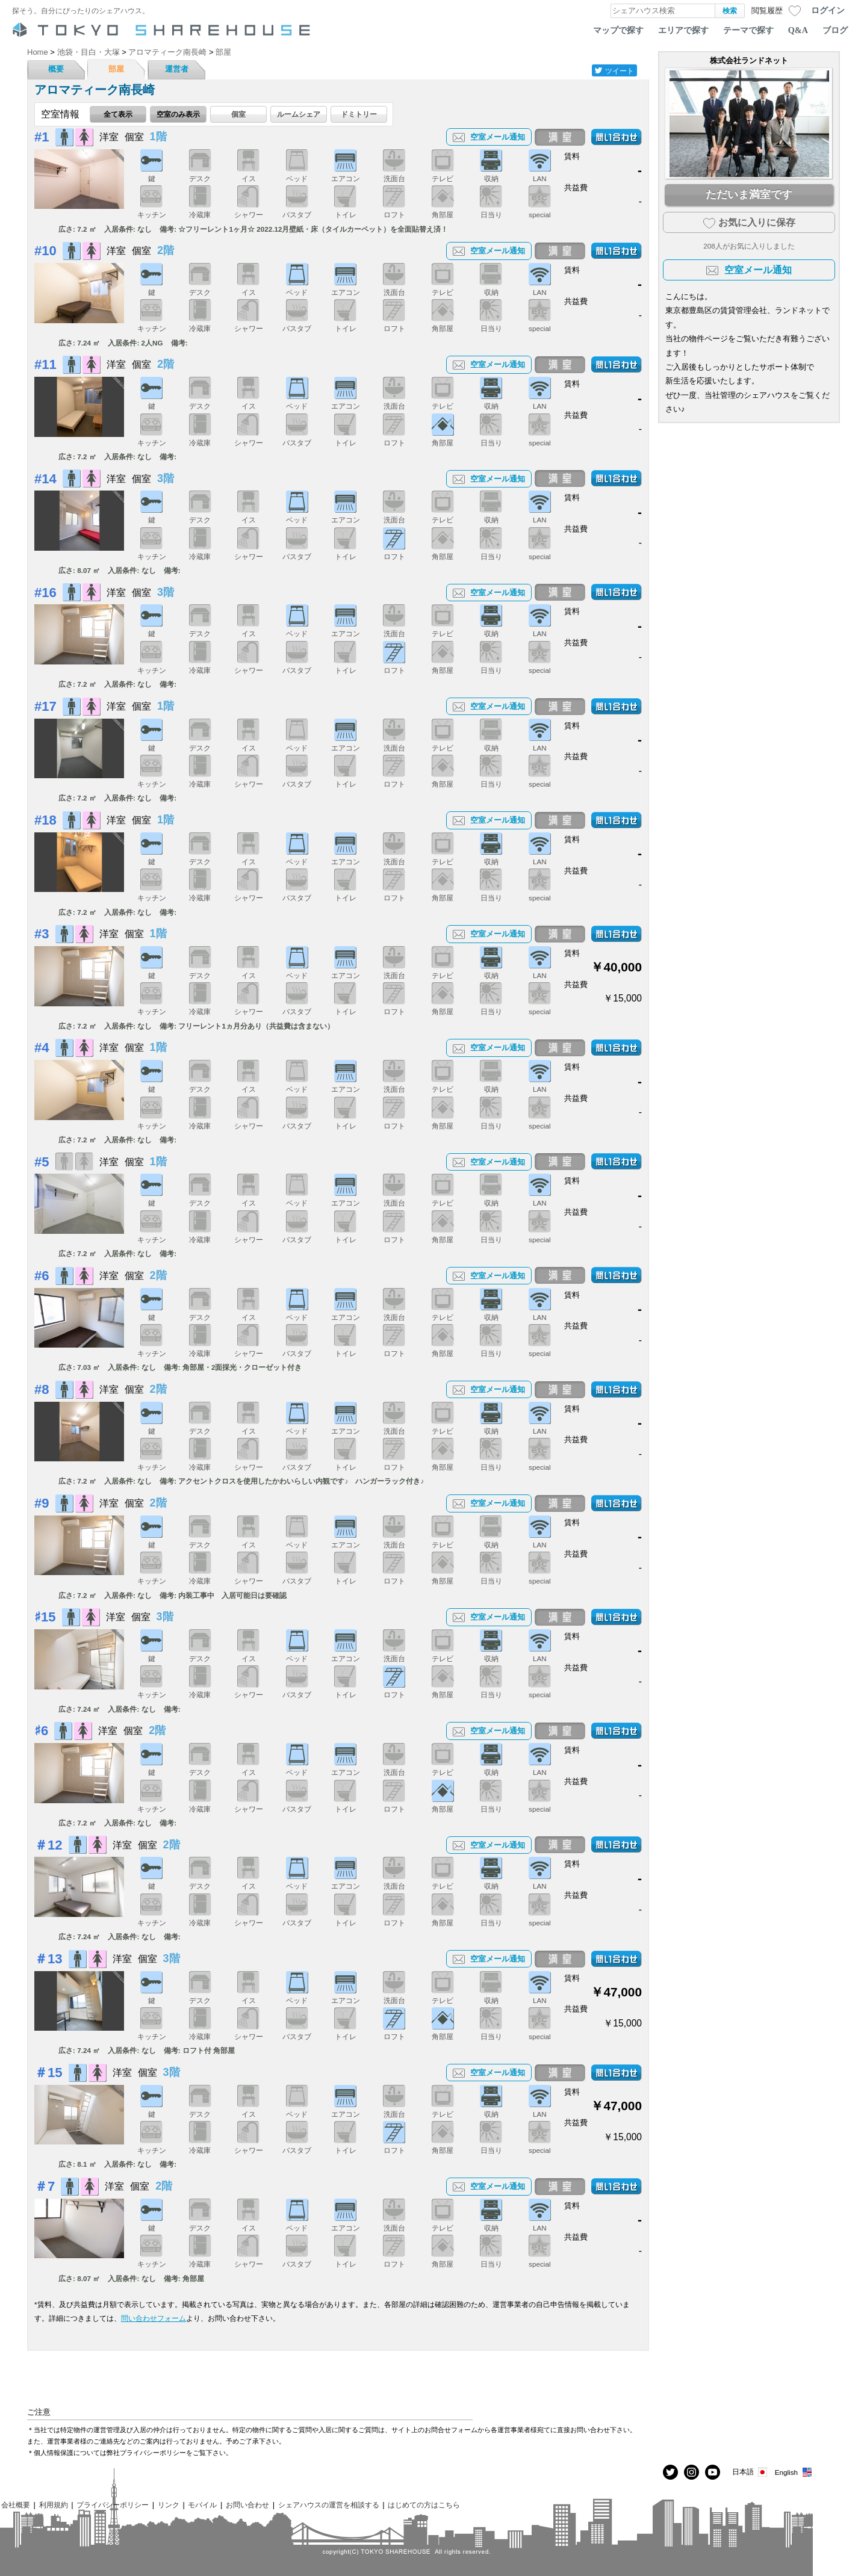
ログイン (828, 10)
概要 (56, 68)
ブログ (835, 30)
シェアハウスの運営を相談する (328, 2505)
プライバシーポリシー (112, 2505)
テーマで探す (748, 30)
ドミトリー (359, 114)
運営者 (176, 68)
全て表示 (118, 114)
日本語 (750, 2472)
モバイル (202, 2505)
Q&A (798, 30)
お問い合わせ (247, 2505)
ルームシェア (298, 114)
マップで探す (618, 30)
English (794, 2472)
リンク (168, 2505)
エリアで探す (683, 30)
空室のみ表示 (178, 114)
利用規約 (53, 2505)
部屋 (116, 68)
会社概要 (15, 2505)
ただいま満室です (749, 194)
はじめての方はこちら (424, 2505)
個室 (238, 114)
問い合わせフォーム (153, 2318)
